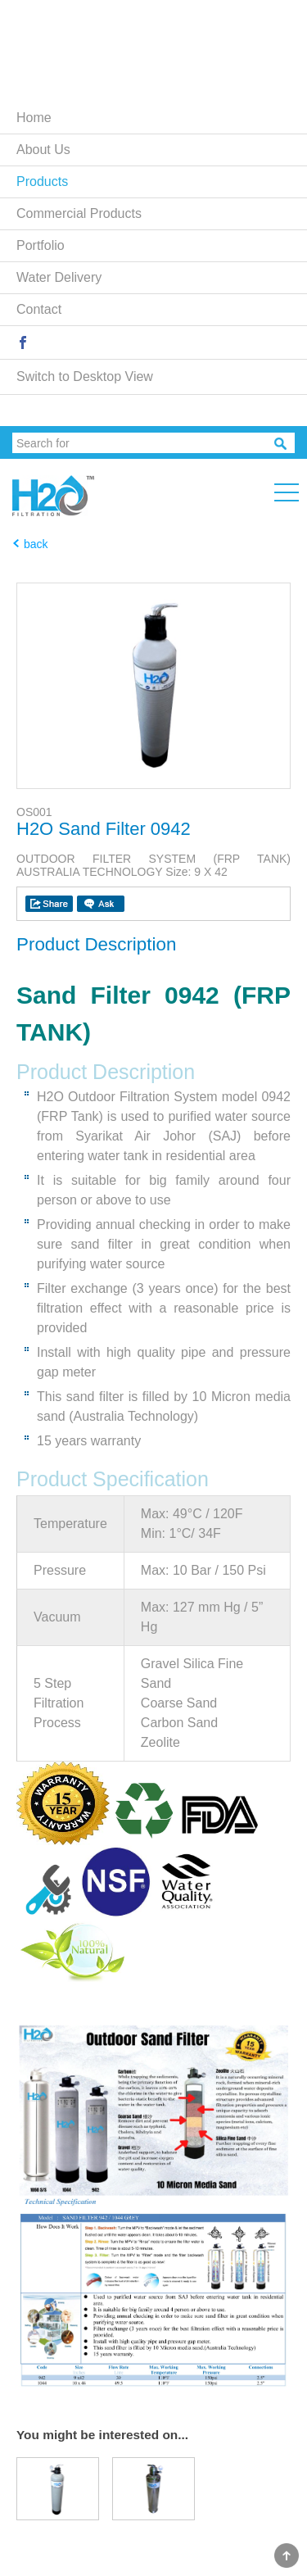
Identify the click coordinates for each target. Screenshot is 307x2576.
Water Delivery (59, 277)
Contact (38, 309)
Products (42, 181)
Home (34, 118)
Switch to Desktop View (84, 376)
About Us (43, 149)
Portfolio (40, 245)
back (36, 544)
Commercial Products (79, 213)
